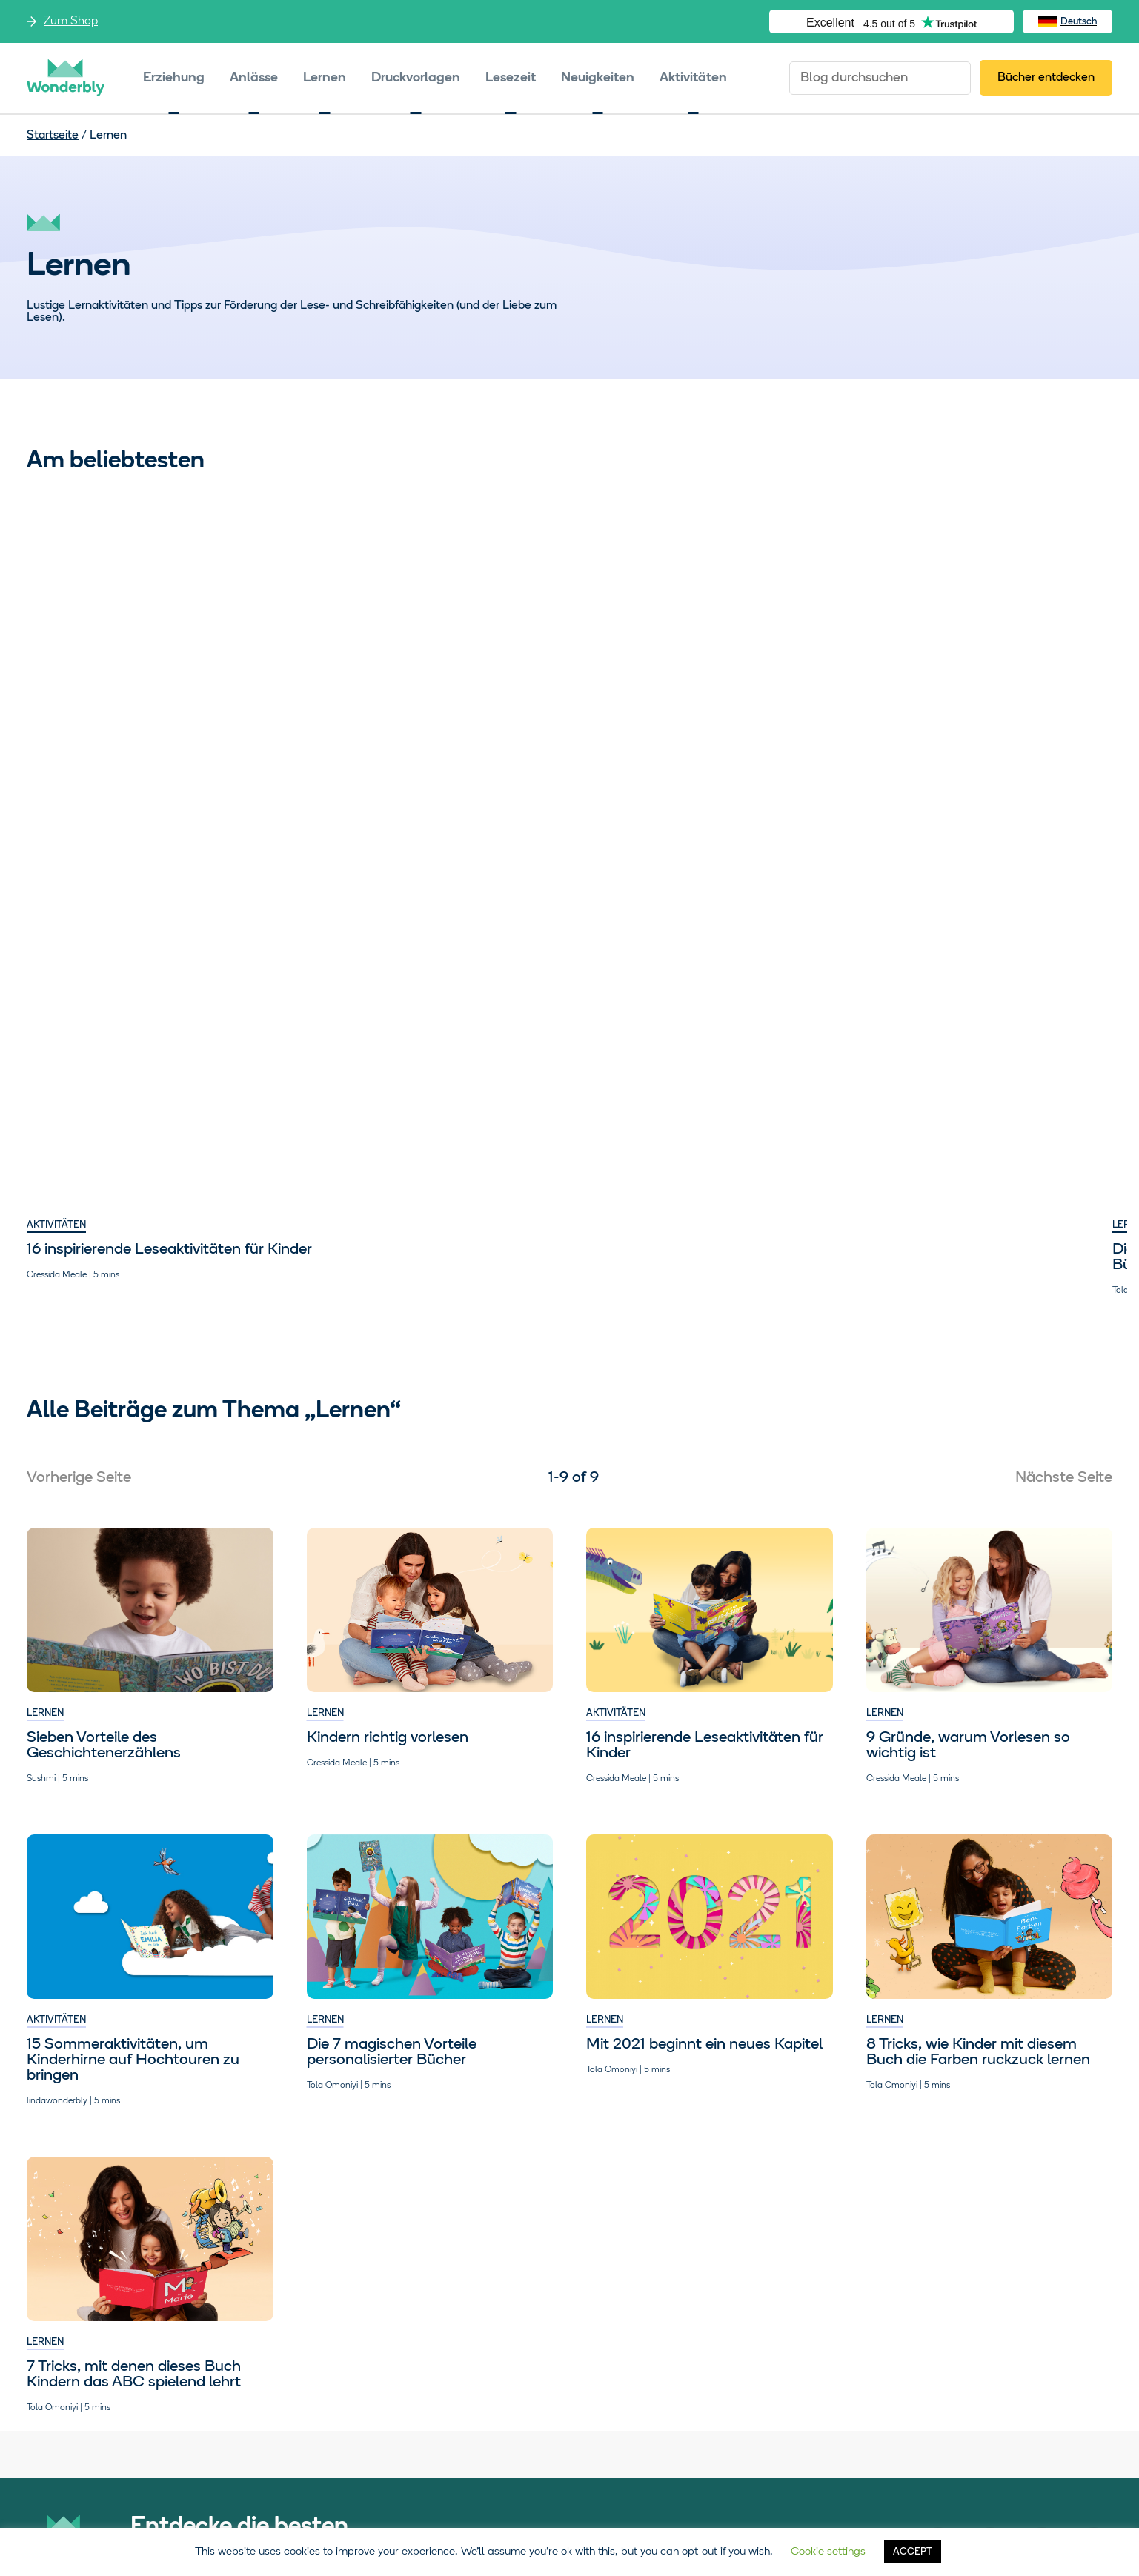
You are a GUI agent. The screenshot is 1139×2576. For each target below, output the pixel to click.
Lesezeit (510, 78)
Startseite (53, 136)
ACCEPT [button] (912, 2552)
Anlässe (254, 78)
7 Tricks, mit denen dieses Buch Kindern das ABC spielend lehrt (414, 1040)
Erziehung (174, 78)
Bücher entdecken (1046, 78)
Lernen (324, 78)
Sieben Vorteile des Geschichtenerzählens (943, 1040)
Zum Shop (71, 21)
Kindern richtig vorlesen (387, 1520)
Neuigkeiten (597, 78)
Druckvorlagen (415, 78)
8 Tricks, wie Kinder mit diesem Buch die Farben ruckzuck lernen (698, 717)
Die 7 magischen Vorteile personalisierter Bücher (391, 717)
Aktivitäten (693, 78)
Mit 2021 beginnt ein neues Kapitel (704, 1032)
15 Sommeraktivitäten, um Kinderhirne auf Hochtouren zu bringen (972, 725)
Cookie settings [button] (828, 2551)
